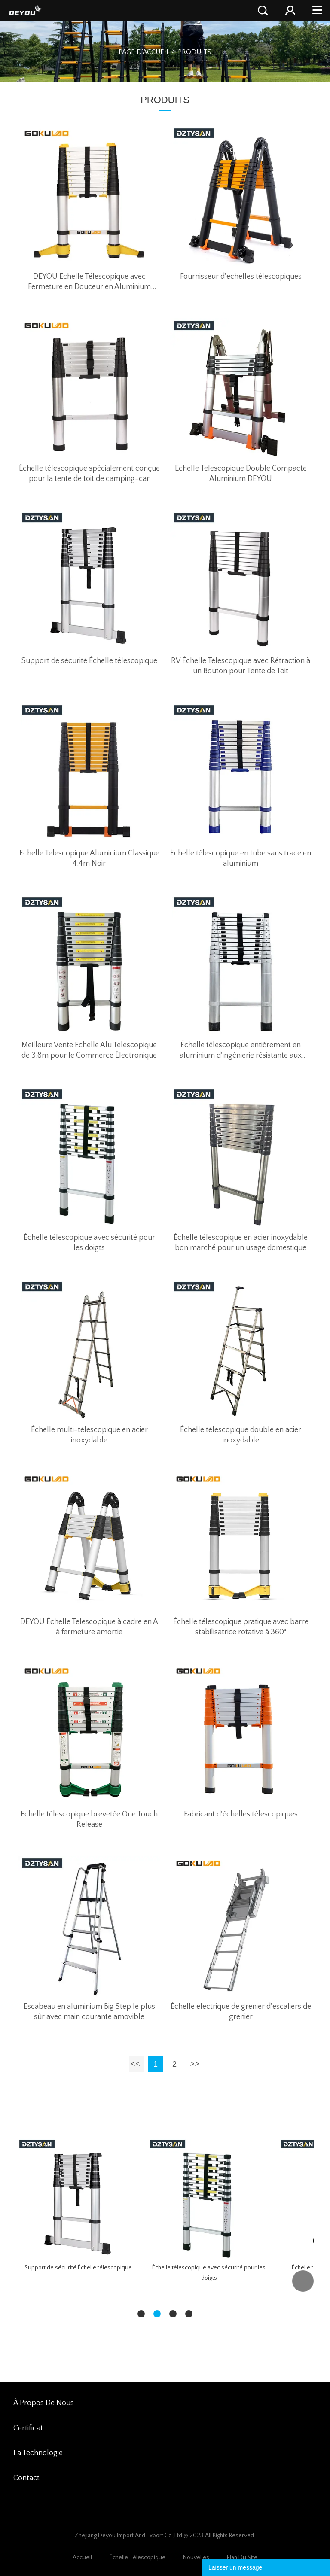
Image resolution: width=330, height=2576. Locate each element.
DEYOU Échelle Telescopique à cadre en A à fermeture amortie (89, 1627)
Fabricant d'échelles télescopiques (241, 1814)
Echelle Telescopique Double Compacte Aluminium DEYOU (241, 473)
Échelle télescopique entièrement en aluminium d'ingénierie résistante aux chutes (241, 1051)
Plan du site (242, 2557)
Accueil (82, 2557)
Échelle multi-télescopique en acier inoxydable (89, 1435)
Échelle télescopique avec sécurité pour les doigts (89, 1242)
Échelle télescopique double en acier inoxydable (240, 1435)
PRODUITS (194, 52)
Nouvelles (196, 2557)
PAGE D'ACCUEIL (144, 52)
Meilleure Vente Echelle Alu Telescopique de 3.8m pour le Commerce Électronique (89, 1050)
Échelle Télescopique (137, 2557)
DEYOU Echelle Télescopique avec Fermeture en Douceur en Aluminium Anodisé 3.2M (89, 282)
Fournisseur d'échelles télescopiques (241, 276)
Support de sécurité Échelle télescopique (89, 661)
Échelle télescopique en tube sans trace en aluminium (240, 858)
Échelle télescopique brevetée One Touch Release (89, 1819)
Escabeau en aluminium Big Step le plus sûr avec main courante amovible (89, 2011)
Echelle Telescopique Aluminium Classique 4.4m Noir (89, 858)
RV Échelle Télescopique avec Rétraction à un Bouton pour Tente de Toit (240, 666)
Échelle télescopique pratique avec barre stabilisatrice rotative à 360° (241, 1627)
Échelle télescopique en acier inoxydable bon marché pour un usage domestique (241, 1242)
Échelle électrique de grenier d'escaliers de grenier (241, 2011)
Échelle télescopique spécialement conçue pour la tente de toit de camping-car (89, 473)
